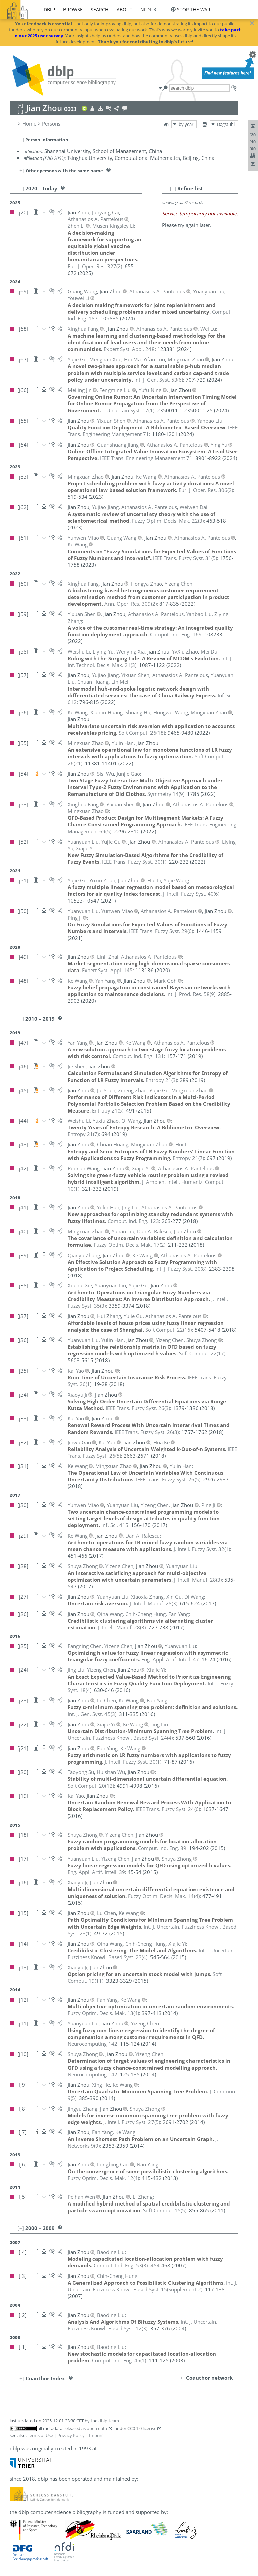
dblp (49, 9)
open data (97, 2428)
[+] (21, 170)
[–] (21, 139)
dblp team (108, 2421)
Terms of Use (40, 2435)
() (95, 266)
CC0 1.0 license (141, 2428)
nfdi (145, 9)
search (100, 9)
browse (73, 9)
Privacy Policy (71, 2435)
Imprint (96, 2435)
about (124, 9)
